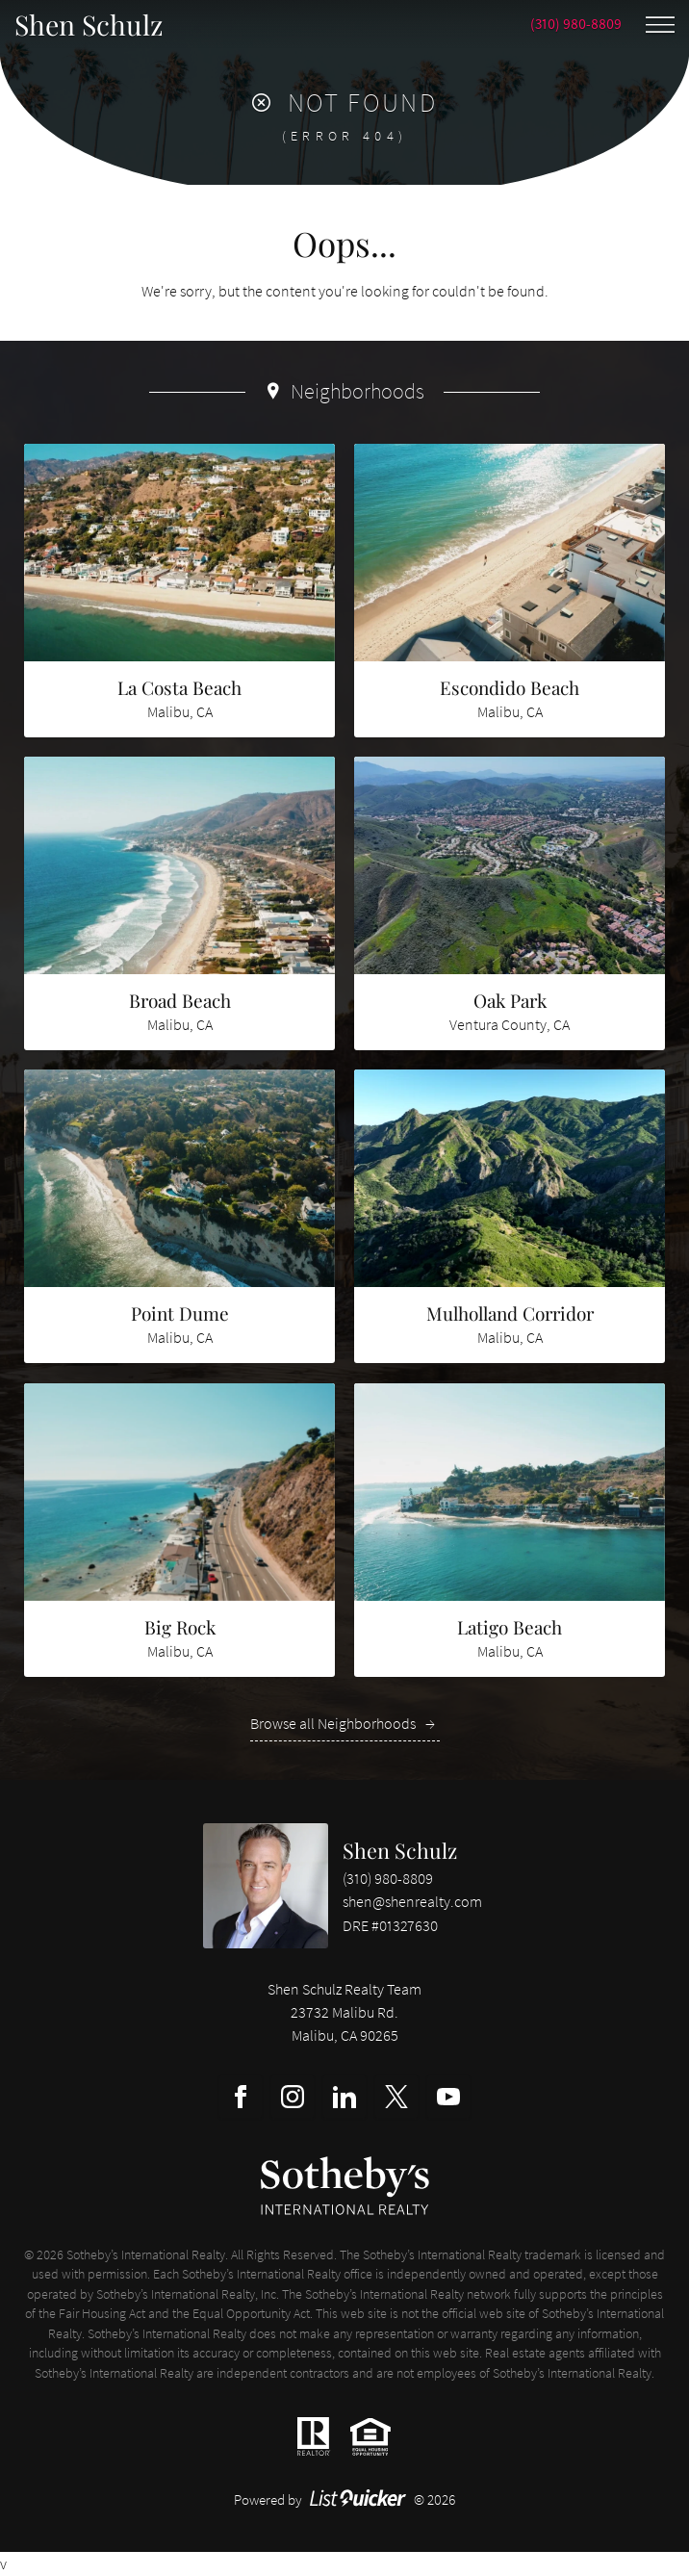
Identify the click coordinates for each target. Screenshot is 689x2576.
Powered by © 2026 (345, 2499)
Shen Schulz (400, 1850)
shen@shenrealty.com (412, 1901)
